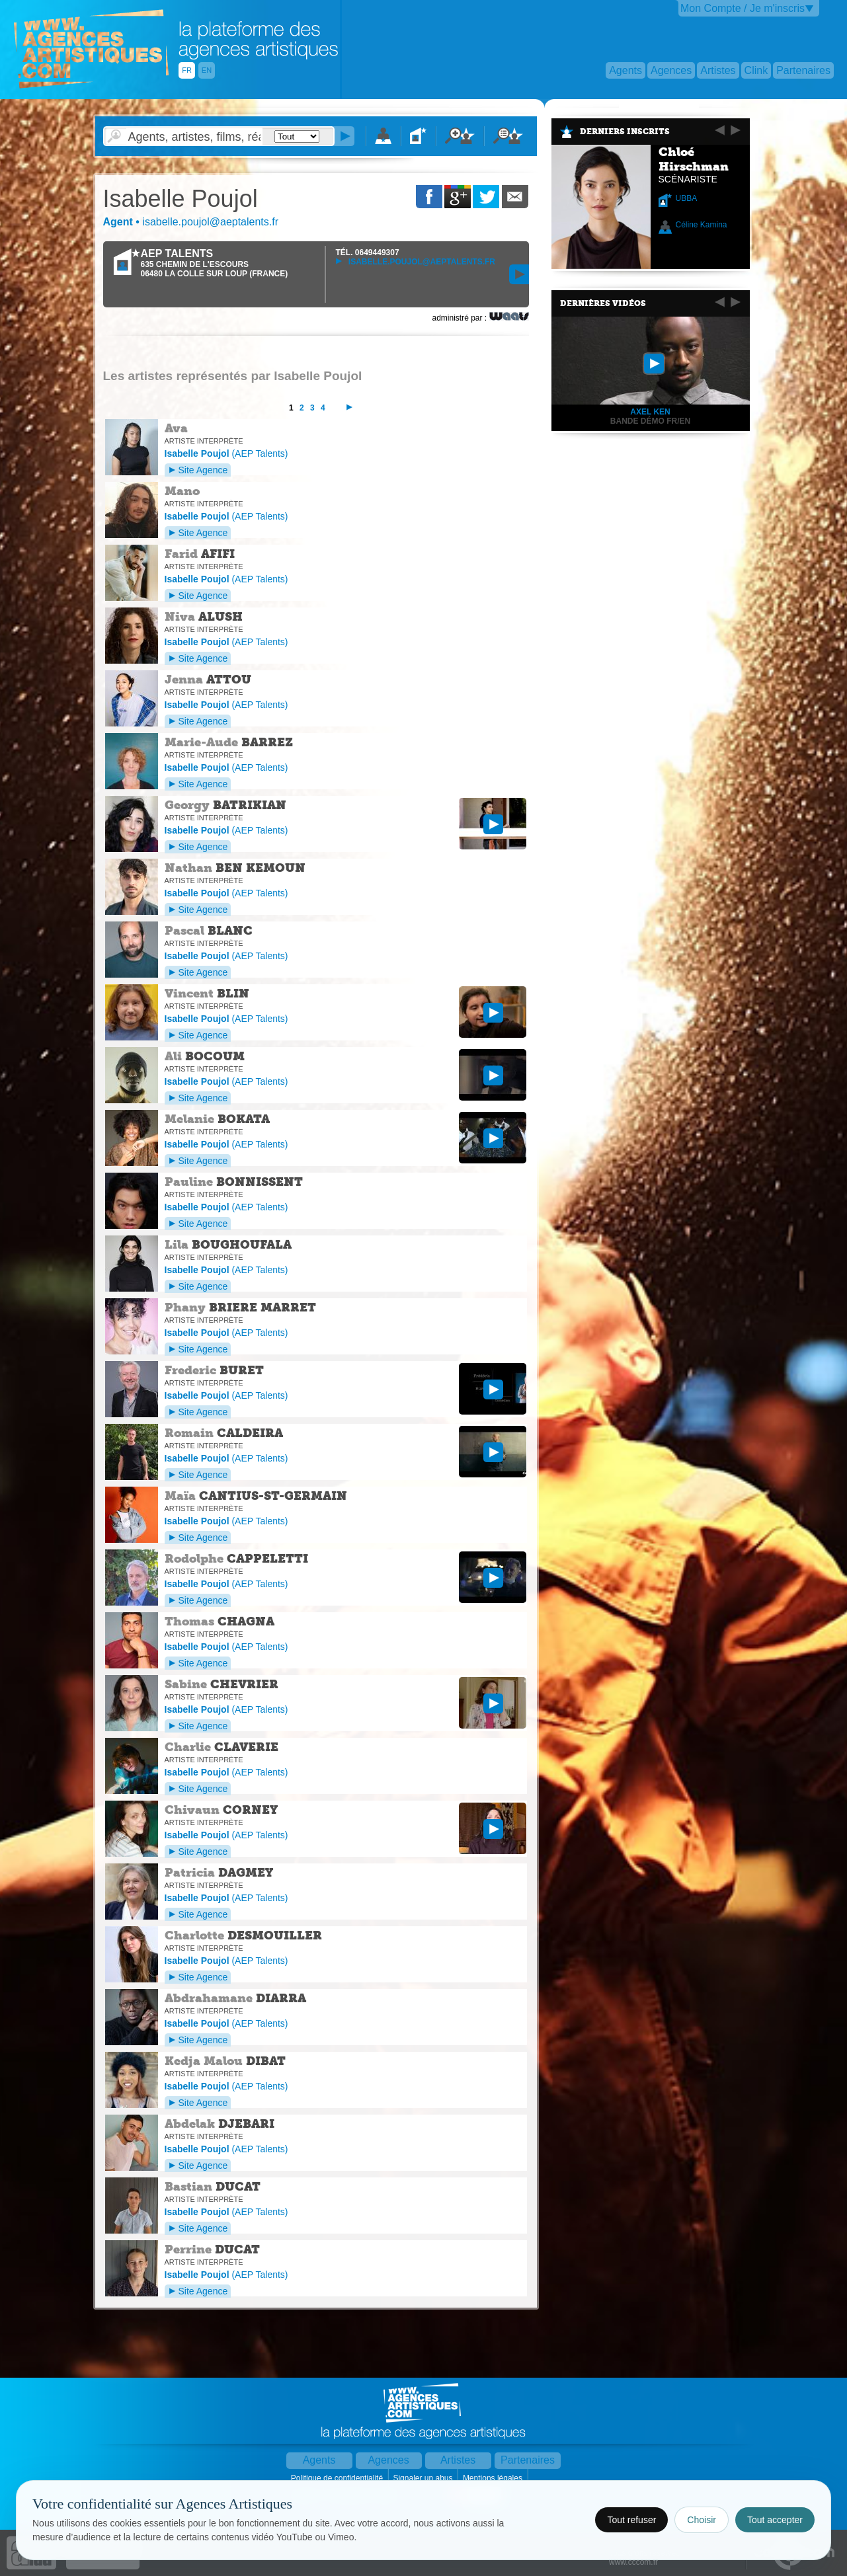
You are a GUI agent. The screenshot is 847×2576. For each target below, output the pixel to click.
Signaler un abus (423, 2478)
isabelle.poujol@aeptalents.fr (416, 261)
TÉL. (367, 252)
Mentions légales (493, 2478)
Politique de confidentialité (338, 2478)
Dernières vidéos (603, 303)
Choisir (701, 2520)
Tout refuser (631, 2520)
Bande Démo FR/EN (650, 421)
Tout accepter (775, 2520)
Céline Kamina (701, 224)
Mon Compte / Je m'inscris (742, 8)
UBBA (687, 198)
